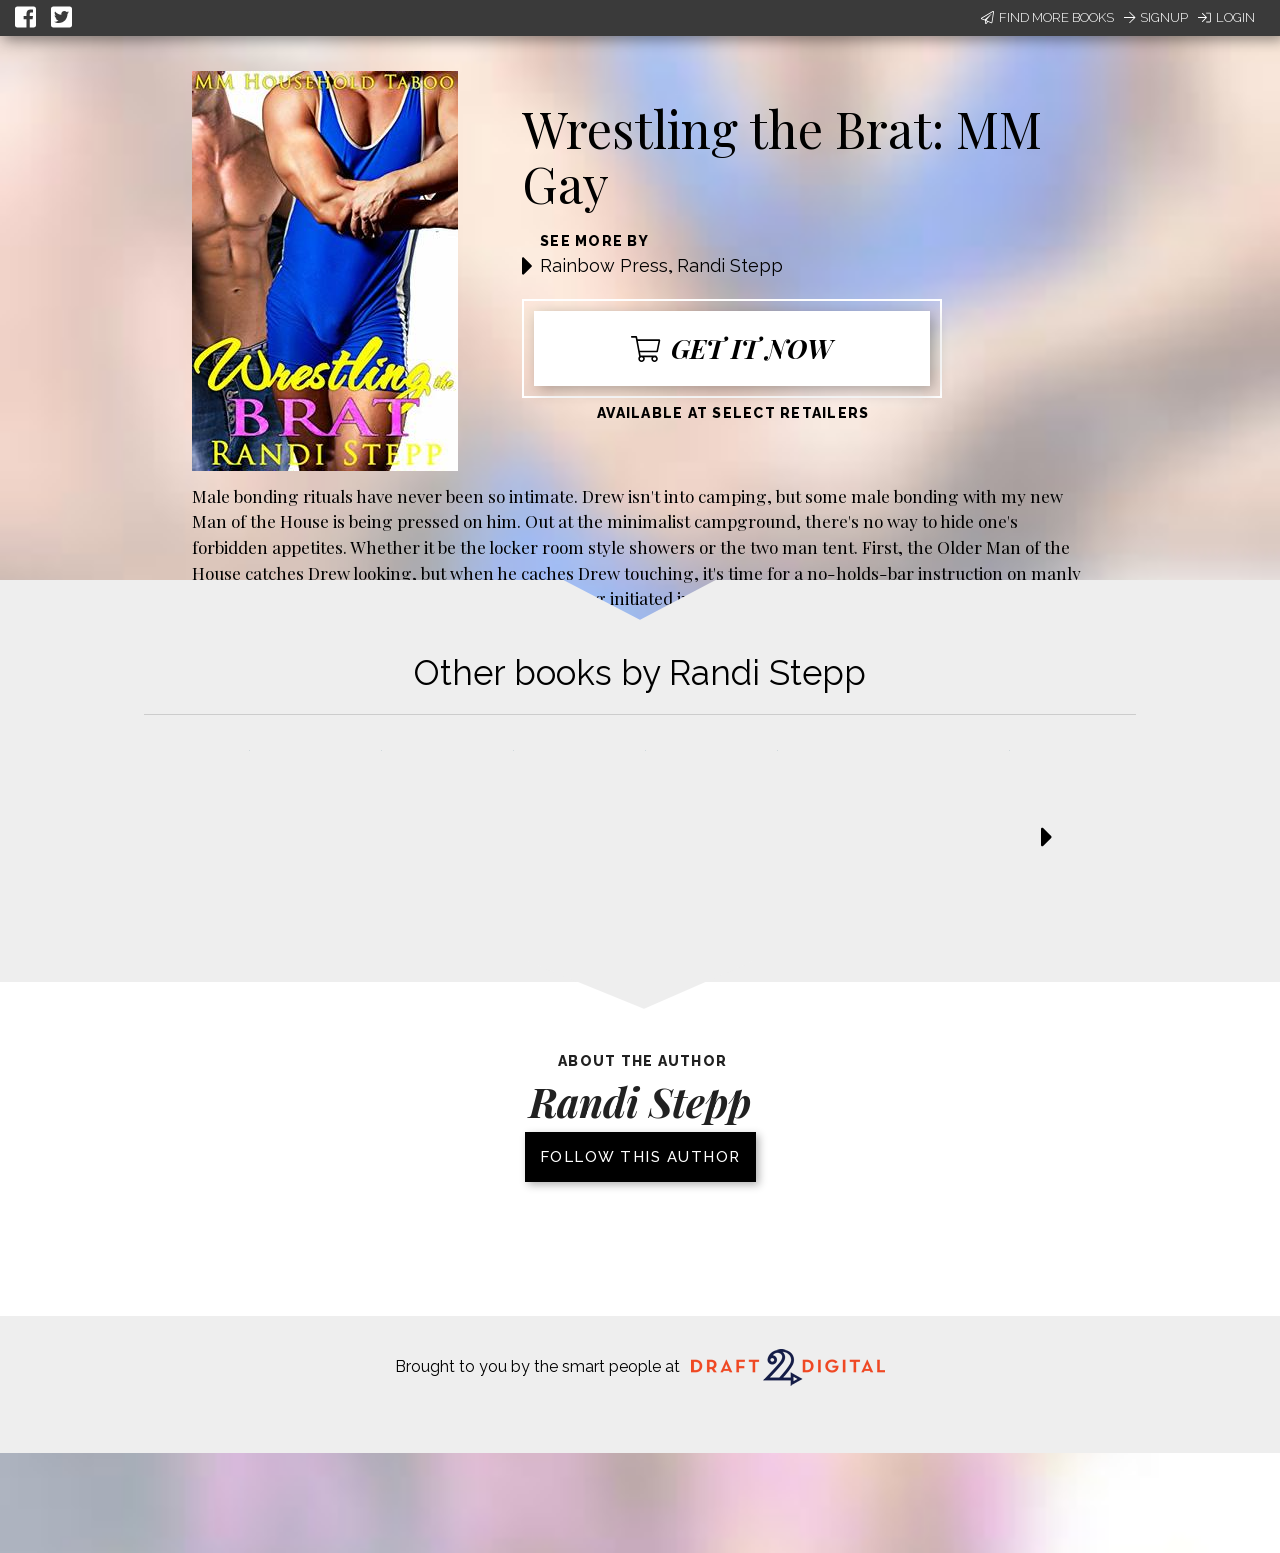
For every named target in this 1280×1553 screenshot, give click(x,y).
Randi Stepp (730, 265)
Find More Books (1047, 17)
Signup (1156, 17)
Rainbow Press (604, 265)
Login (1226, 17)
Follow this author (640, 1157)
